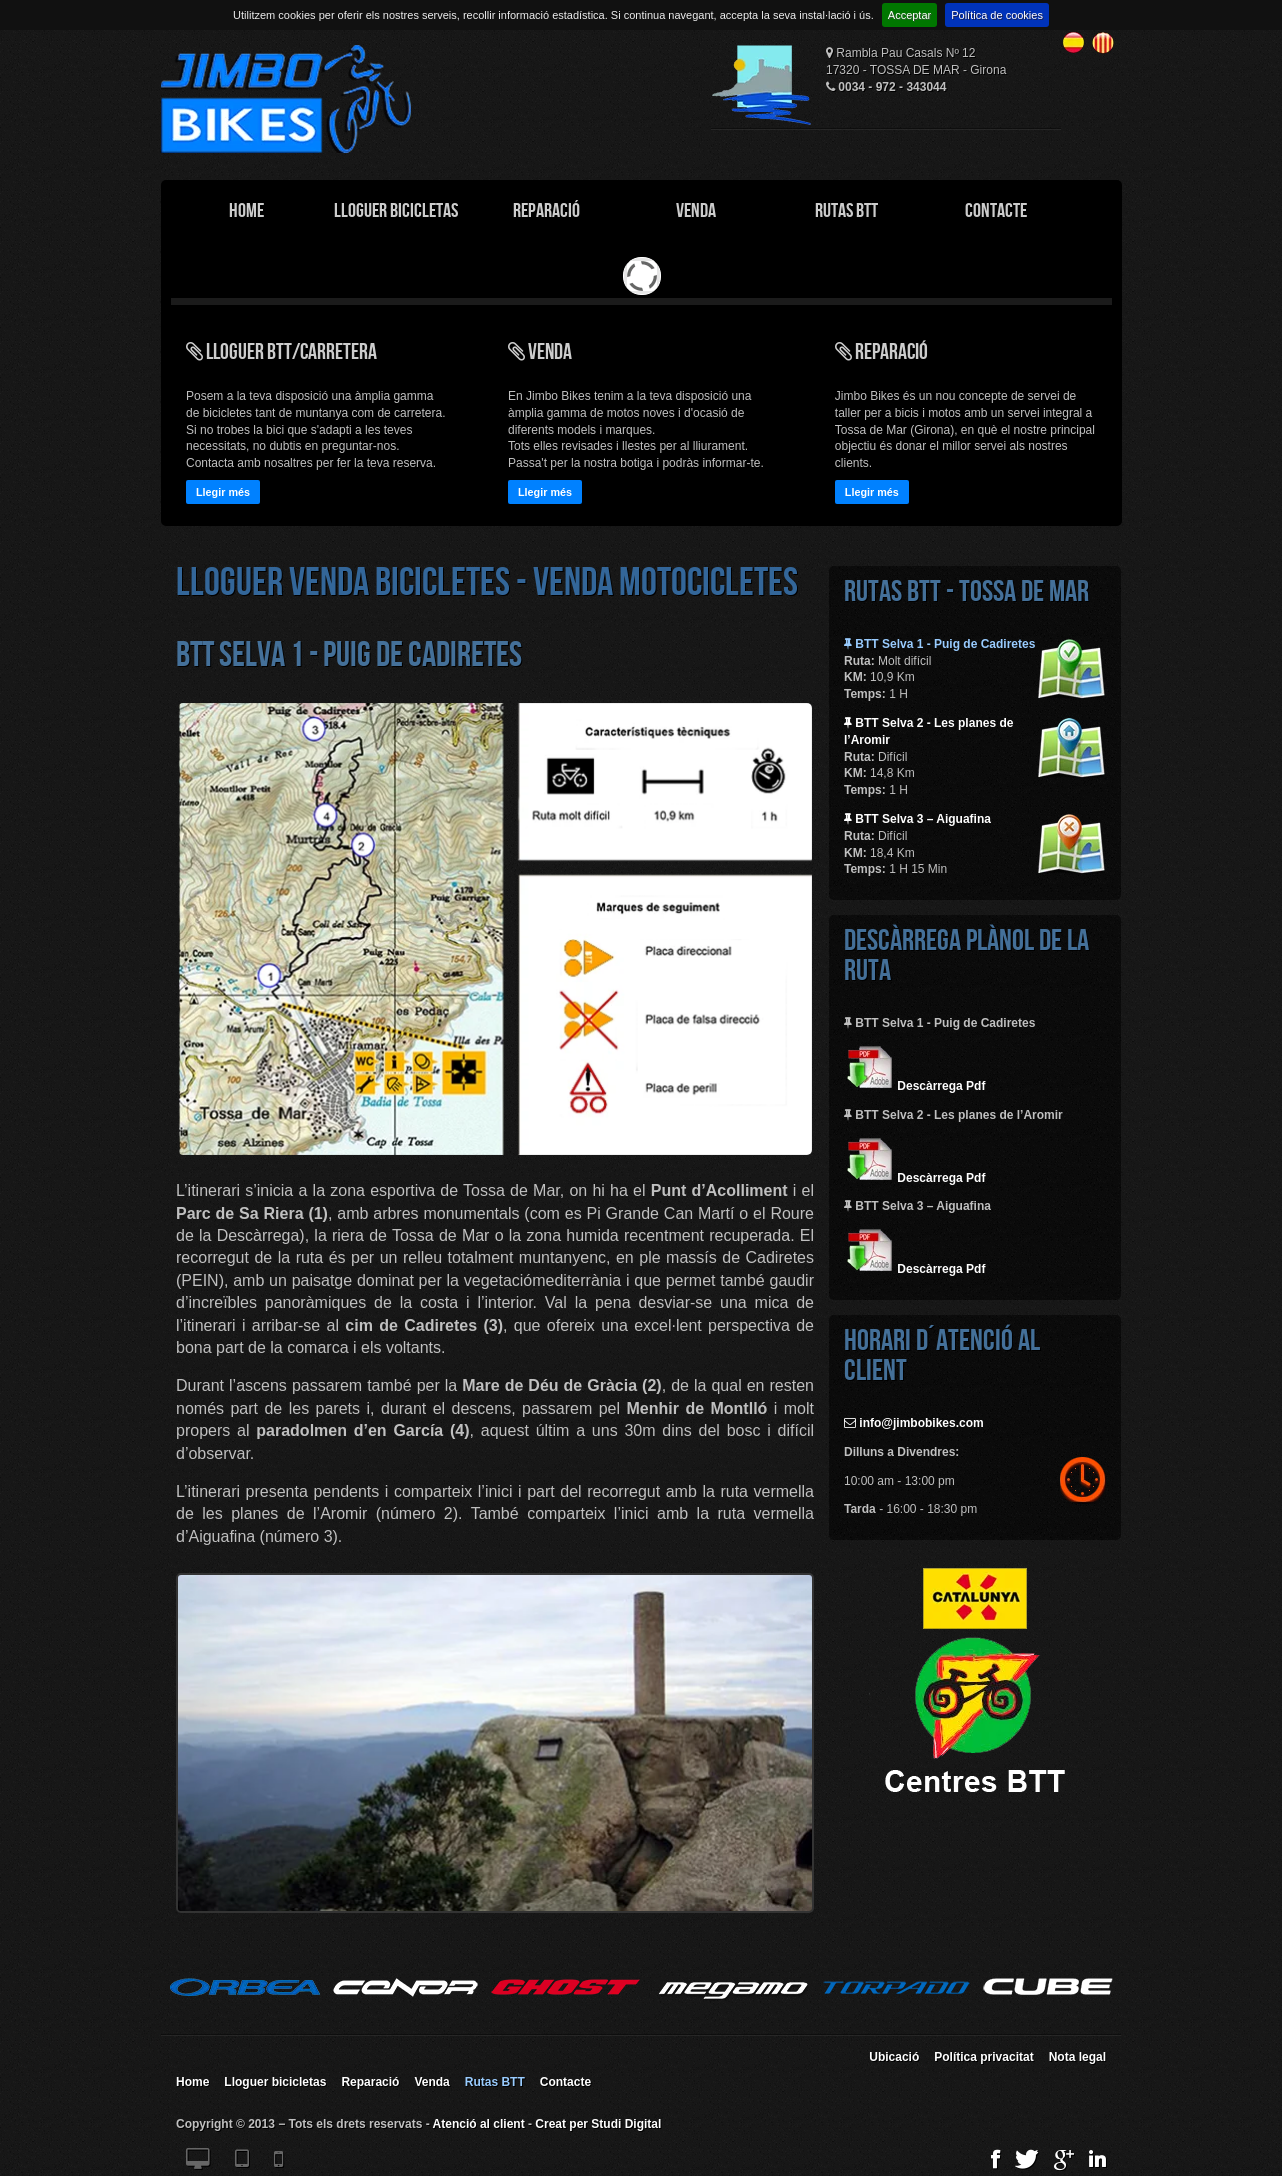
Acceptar (909, 15)
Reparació (546, 210)
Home (246, 210)
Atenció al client (479, 2124)
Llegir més (223, 492)
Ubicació (894, 2057)
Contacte (996, 210)
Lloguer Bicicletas (396, 210)
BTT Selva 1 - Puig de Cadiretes (939, 644)
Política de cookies (997, 15)
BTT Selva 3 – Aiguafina (917, 819)
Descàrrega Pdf (914, 1086)
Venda (696, 210)
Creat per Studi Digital (598, 2124)
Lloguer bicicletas (275, 2082)
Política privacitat (983, 2057)
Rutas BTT (846, 210)
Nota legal (1077, 2057)
